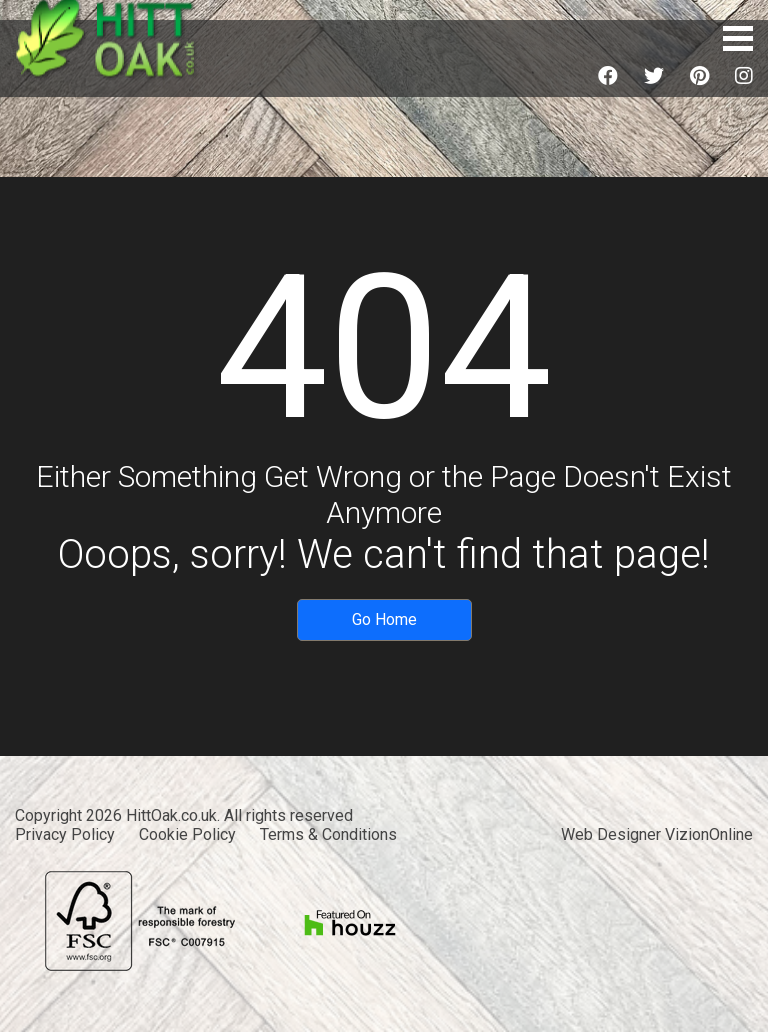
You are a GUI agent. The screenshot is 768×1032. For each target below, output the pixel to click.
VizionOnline (709, 834)
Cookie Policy (187, 834)
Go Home (384, 619)
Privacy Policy (65, 834)
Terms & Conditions (328, 834)
